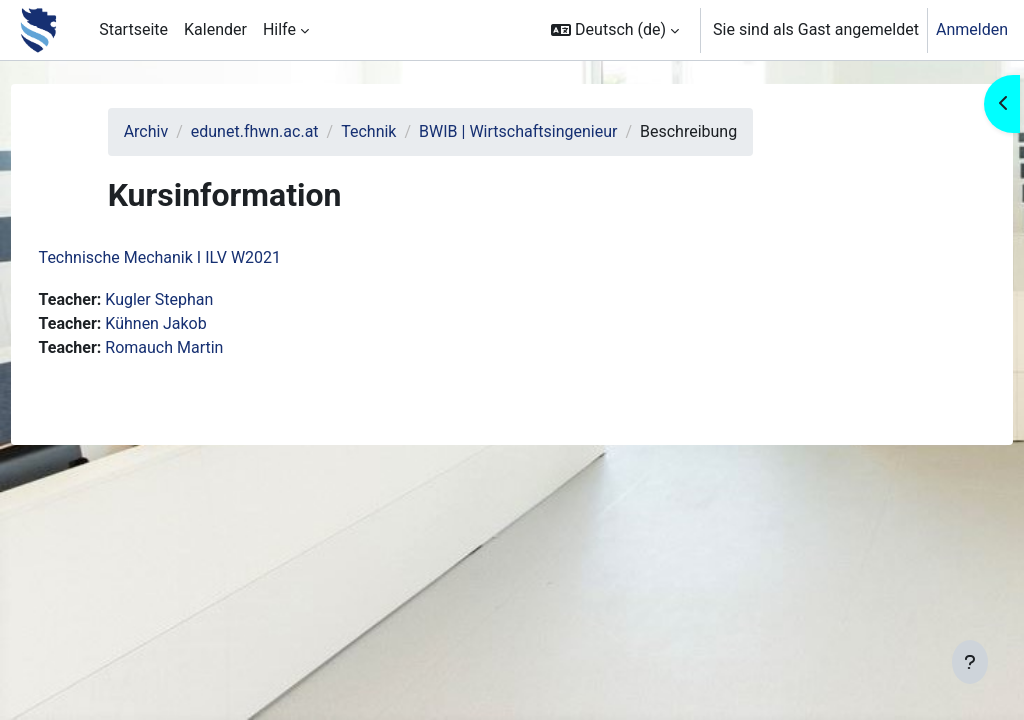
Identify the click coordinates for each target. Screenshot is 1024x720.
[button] (615, 30)
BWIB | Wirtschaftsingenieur (550, 131)
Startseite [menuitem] (133, 29)
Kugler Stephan (197, 299)
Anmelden (972, 29)
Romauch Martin (202, 347)
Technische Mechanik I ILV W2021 (197, 257)
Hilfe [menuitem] (279, 29)
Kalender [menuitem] (215, 29)
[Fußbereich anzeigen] (970, 662)
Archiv (177, 131)
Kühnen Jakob (193, 323)
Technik (400, 131)
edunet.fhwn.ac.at (287, 131)
